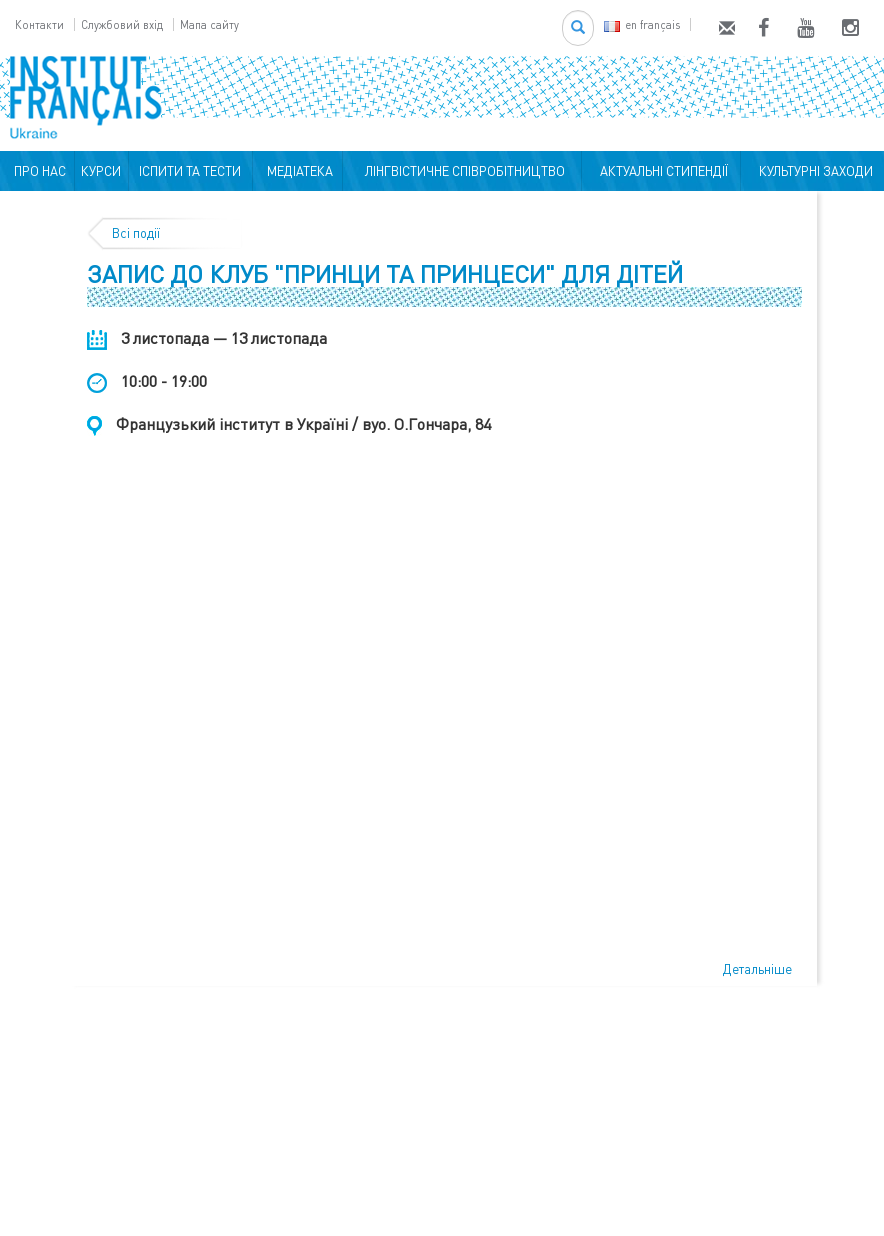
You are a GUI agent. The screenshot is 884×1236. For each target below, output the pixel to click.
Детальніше (757, 969)
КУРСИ (101, 171)
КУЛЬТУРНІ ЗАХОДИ (813, 171)
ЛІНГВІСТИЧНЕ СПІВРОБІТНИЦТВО (462, 171)
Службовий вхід (122, 24)
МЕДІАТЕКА (297, 171)
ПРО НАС (37, 171)
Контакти (39, 24)
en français (642, 24)
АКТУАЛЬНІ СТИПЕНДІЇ (661, 171)
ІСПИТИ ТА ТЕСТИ (190, 171)
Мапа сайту (209, 24)
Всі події (136, 233)
